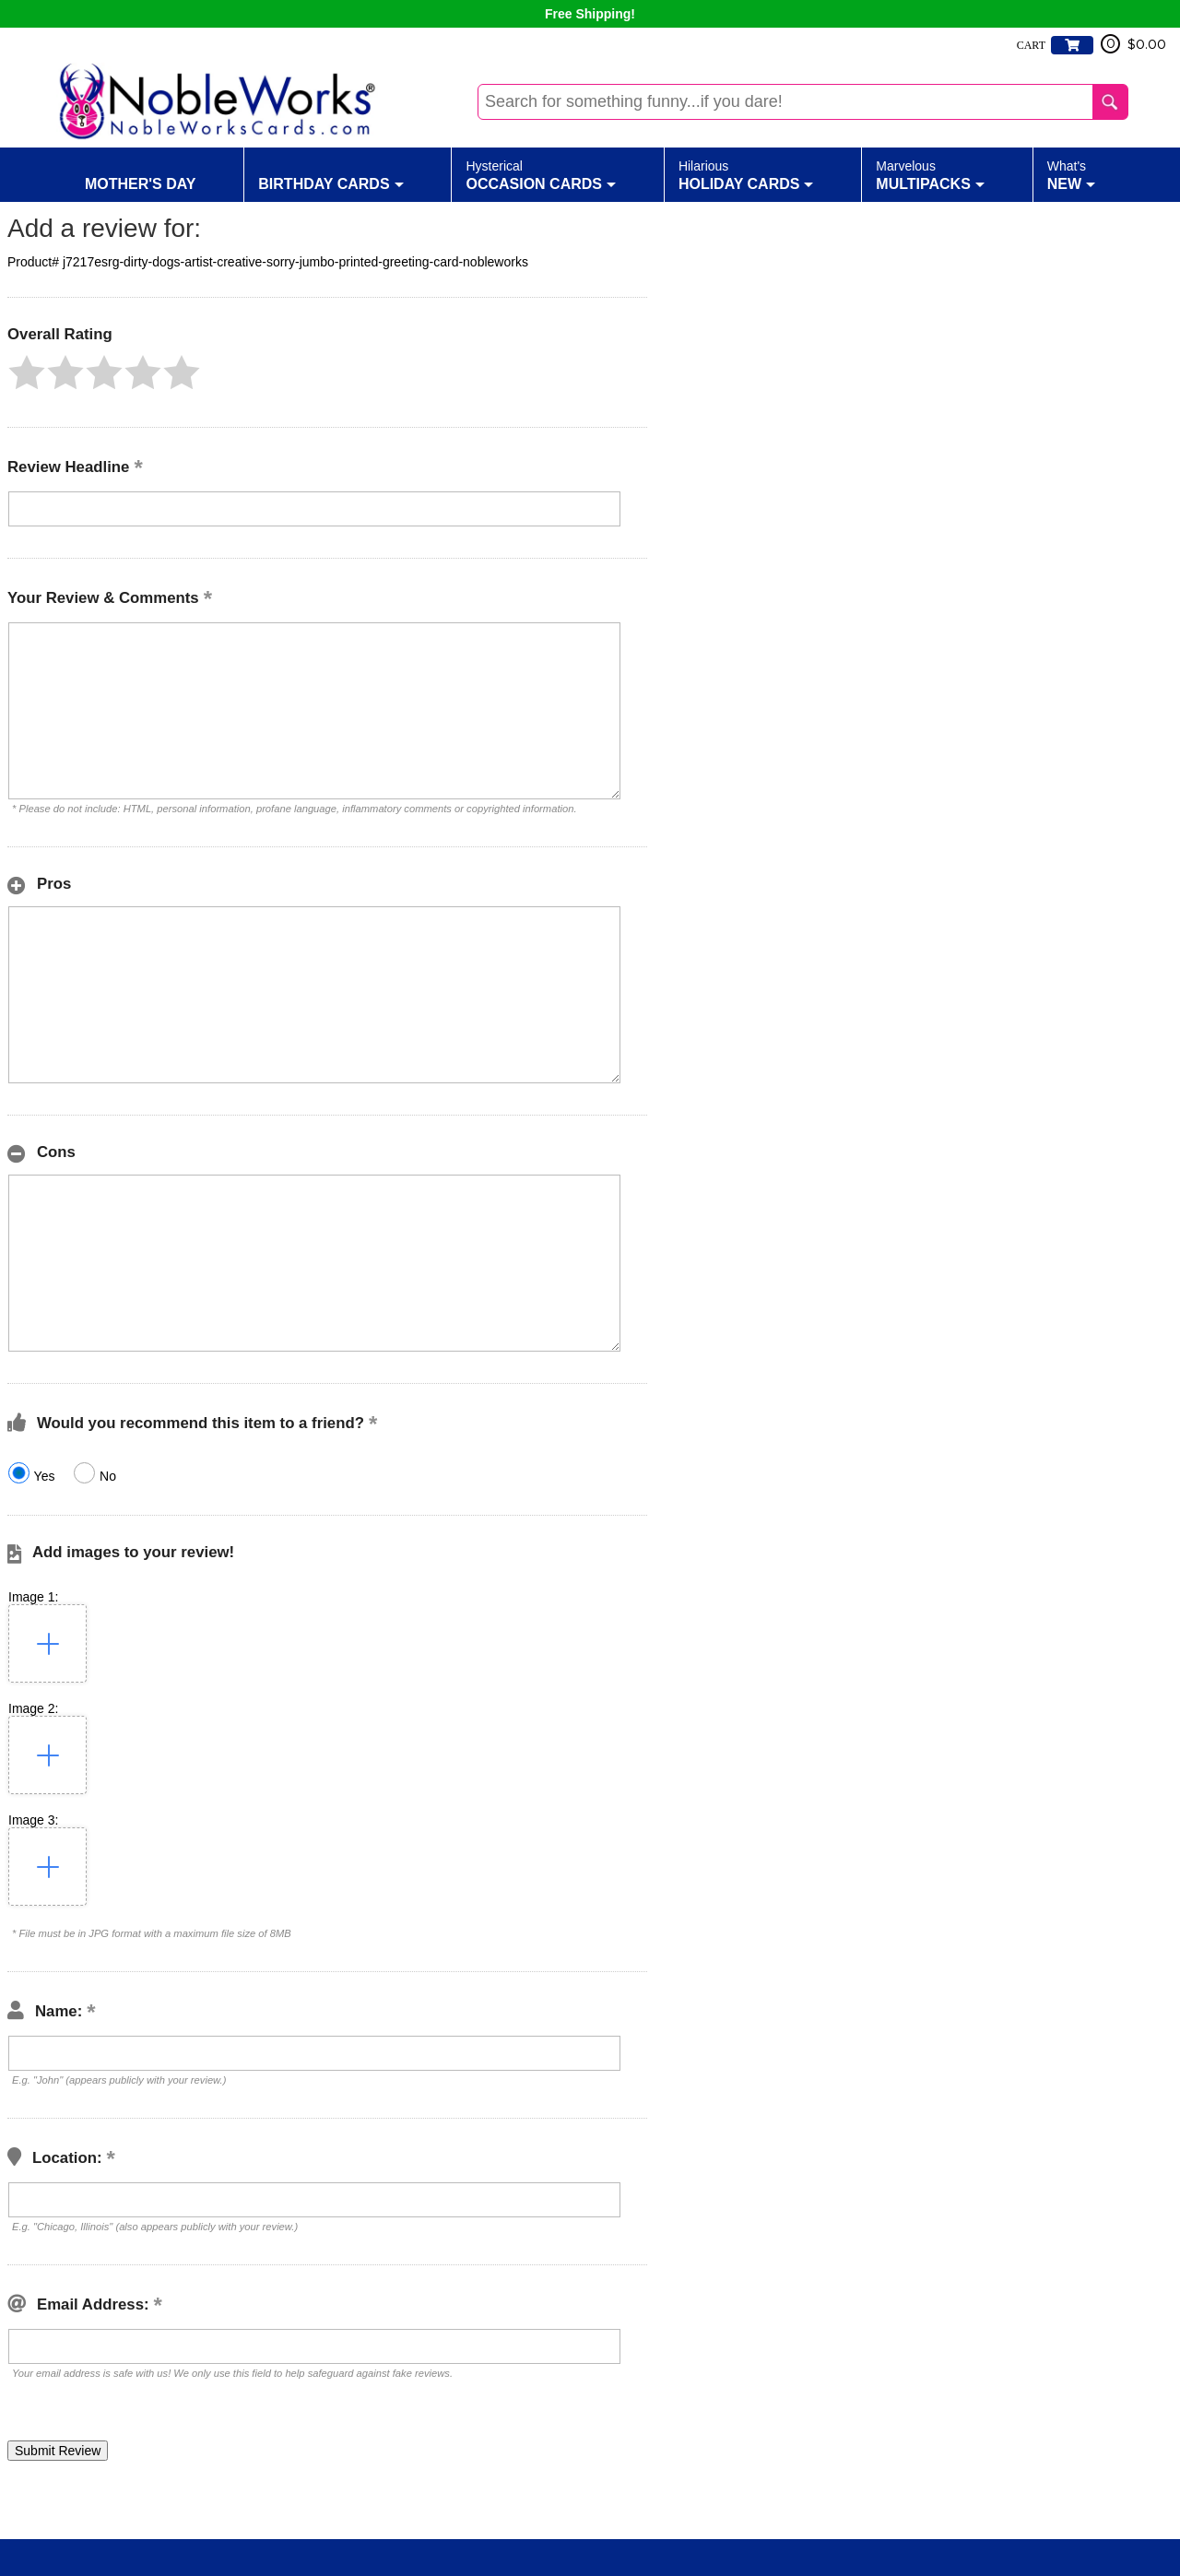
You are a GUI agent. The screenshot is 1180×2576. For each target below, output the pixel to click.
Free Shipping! (590, 13)
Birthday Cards (330, 174)
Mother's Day (140, 174)
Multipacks (930, 174)
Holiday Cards (746, 174)
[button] (26, 372)
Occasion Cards (541, 174)
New (1071, 174)
